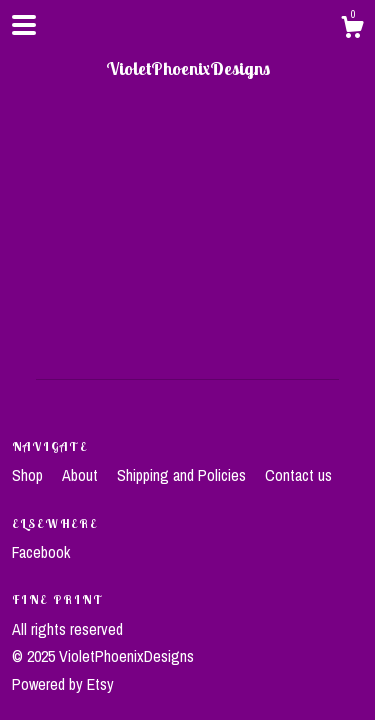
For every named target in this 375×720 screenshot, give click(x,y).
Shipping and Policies (183, 475)
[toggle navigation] (24, 25)
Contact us (298, 475)
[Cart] (352, 30)
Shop (29, 475)
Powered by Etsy (63, 684)
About (82, 475)
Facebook (41, 552)
